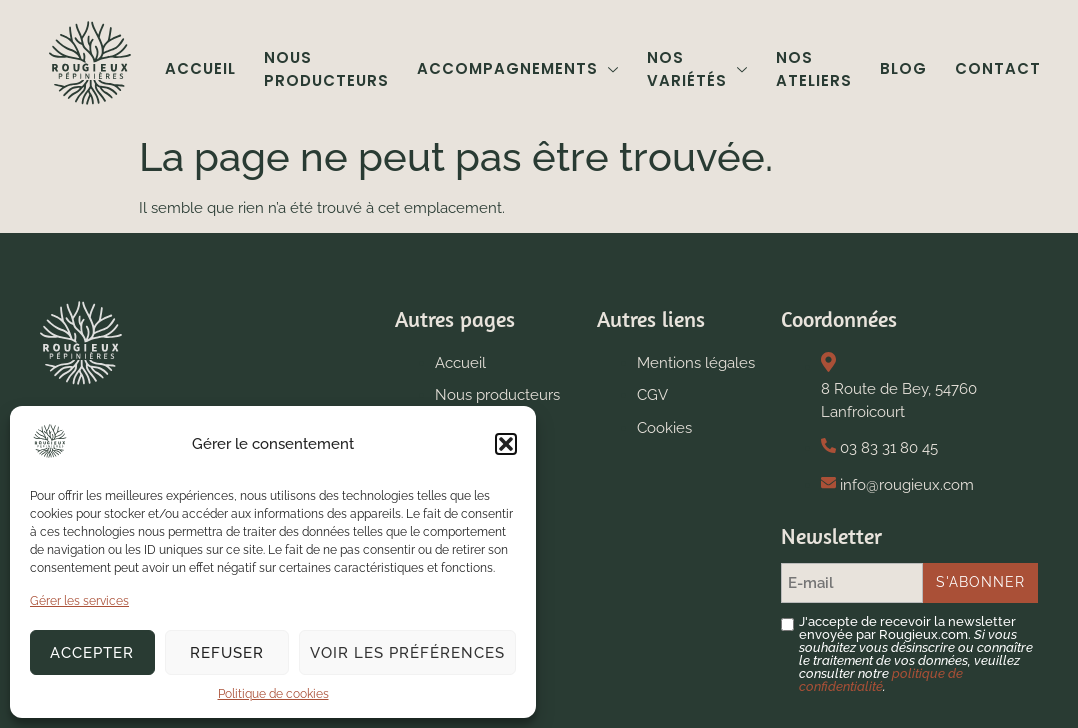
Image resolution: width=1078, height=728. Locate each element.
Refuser (227, 653)
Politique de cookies (273, 694)
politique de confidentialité (881, 680)
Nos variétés (697, 69)
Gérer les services (79, 601)
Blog (903, 68)
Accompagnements (518, 68)
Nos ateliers (814, 69)
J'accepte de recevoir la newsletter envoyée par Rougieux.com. (916, 654)
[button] (506, 444)
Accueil (200, 68)
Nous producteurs (326, 69)
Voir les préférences (407, 653)
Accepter (92, 653)
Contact (998, 68)
